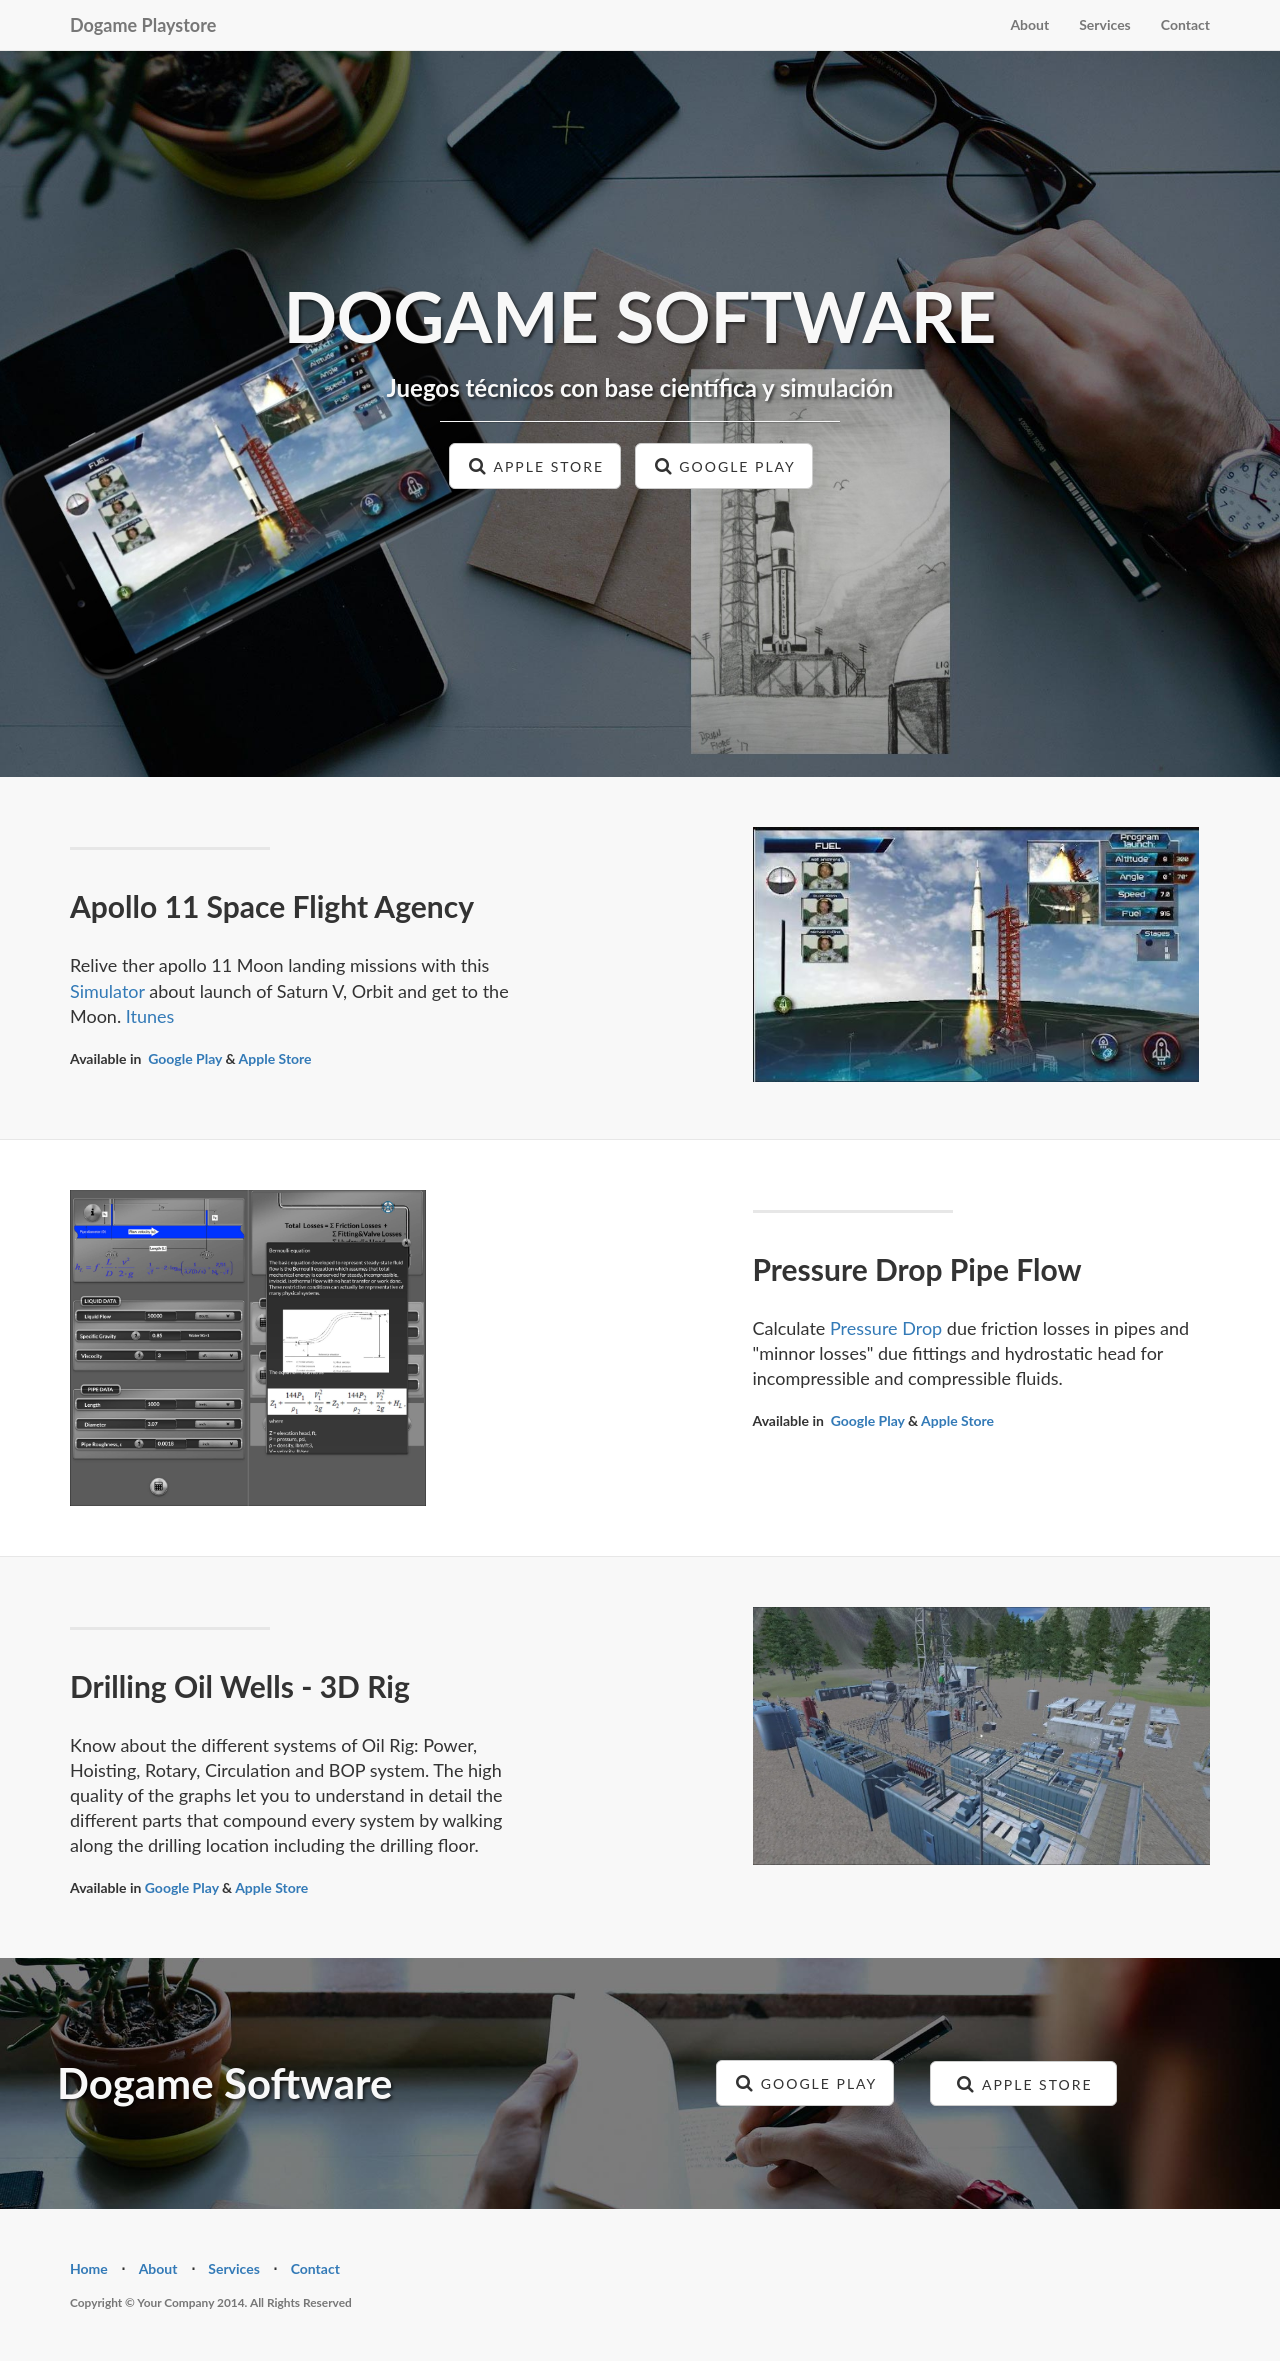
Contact (1185, 24)
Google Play (185, 1058)
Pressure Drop (886, 1328)
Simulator (107, 991)
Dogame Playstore (143, 25)
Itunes (150, 1016)
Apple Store (275, 1058)
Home (89, 2268)
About (1029, 24)
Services (1105, 24)
